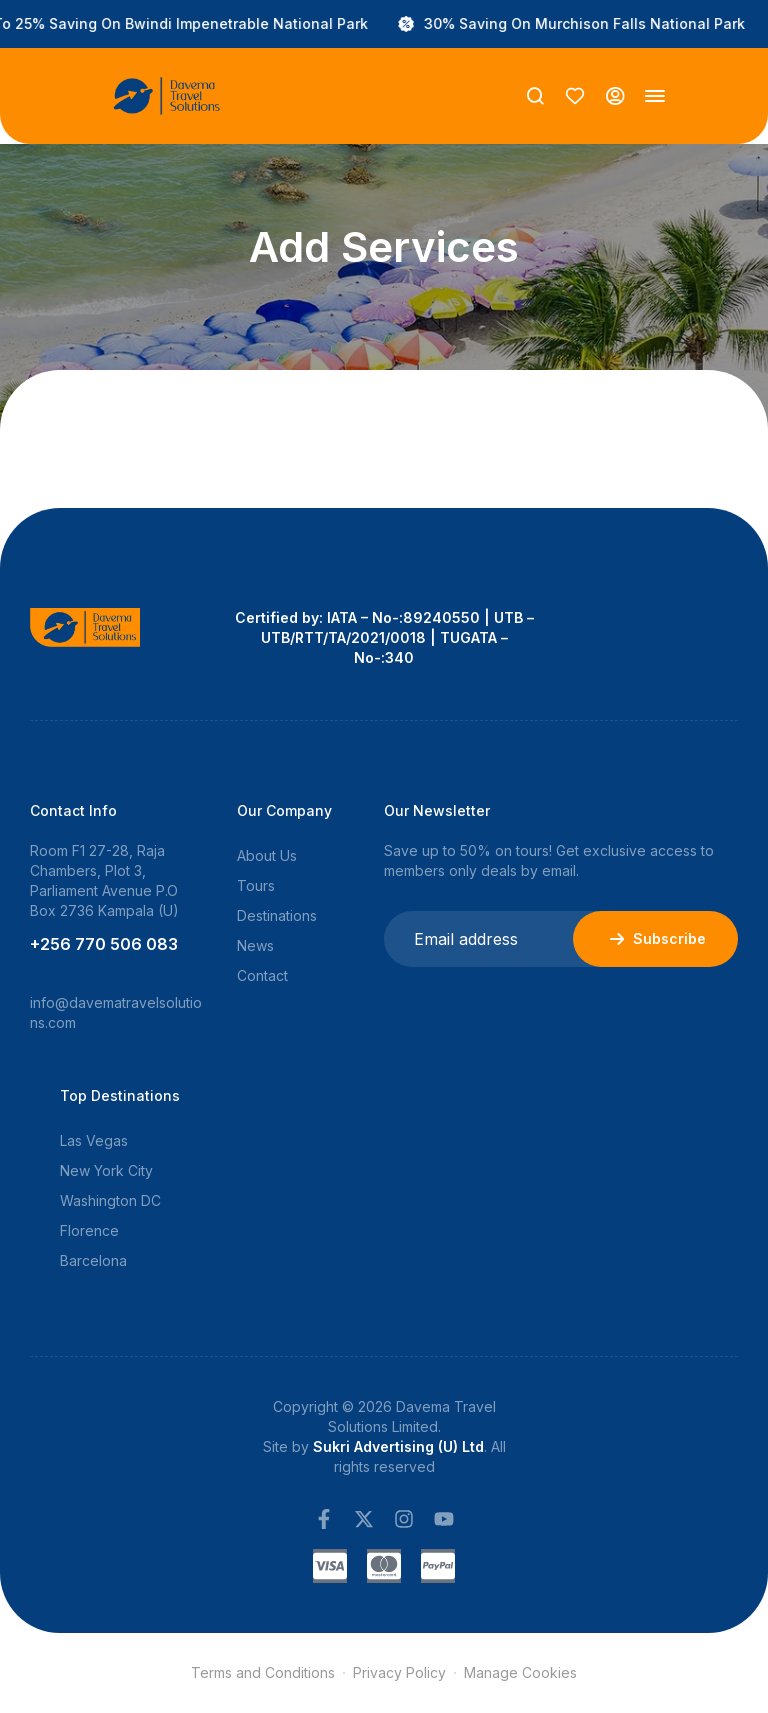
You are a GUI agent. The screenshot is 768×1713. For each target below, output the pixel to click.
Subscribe (655, 939)
